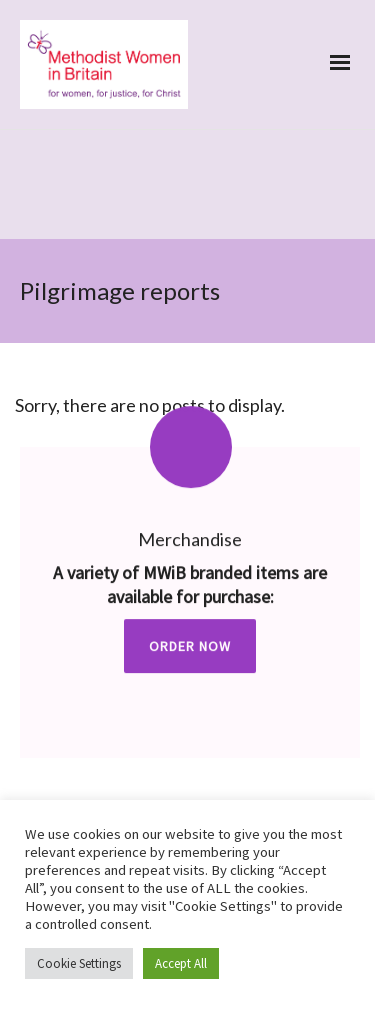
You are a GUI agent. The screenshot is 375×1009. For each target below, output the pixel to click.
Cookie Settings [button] (79, 963)
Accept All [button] (181, 963)
